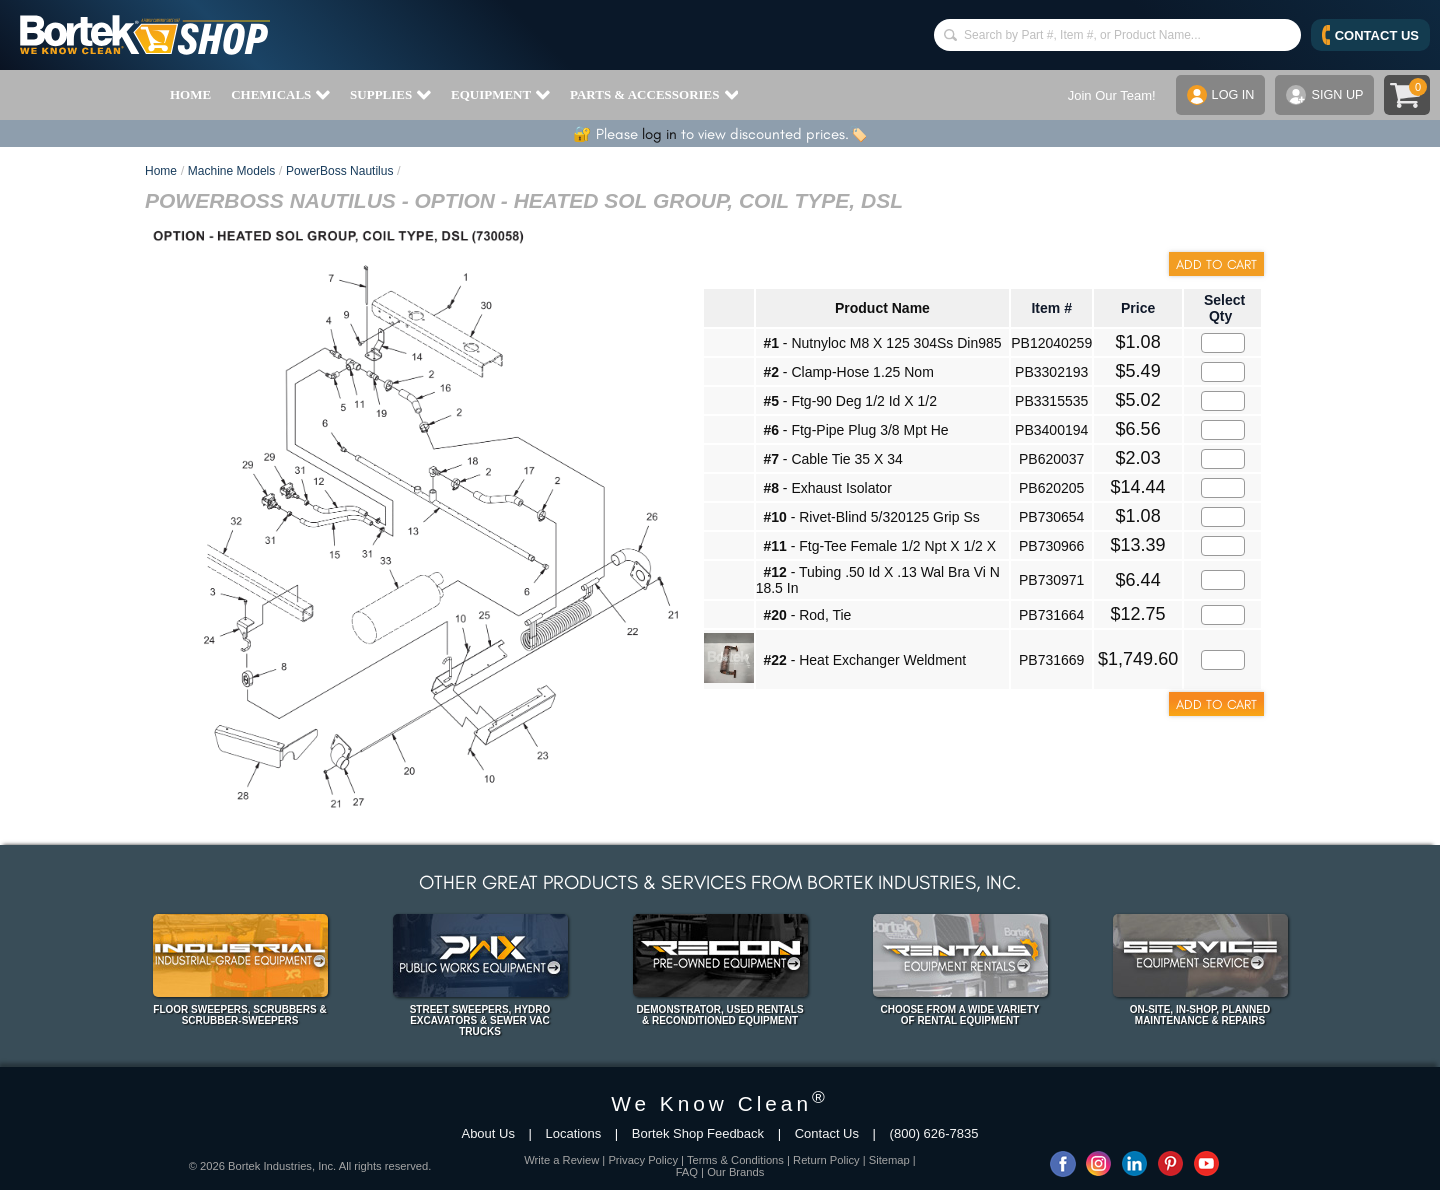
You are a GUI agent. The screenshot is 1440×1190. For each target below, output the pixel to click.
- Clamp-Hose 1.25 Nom (848, 372)
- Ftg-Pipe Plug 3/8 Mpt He (855, 430)
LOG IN (1218, 95)
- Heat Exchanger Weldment (864, 660)
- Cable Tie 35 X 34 (832, 459)
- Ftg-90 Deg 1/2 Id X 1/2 (850, 401)
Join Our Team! (1109, 95)
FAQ (687, 1172)
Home (161, 171)
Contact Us (827, 1133)
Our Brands (735, 1172)
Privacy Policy (643, 1160)
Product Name (882, 308)
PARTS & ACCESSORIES (654, 95)
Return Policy (826, 1160)
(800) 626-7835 (934, 1133)
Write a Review (561, 1160)
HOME (190, 94)
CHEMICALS (280, 95)
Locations (574, 1133)
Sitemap (889, 1160)
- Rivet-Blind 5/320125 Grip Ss (871, 517)
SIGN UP (1324, 95)
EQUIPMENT (500, 95)
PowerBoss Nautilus (339, 171)
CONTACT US (1370, 35)
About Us (487, 1133)
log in (659, 134)
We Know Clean (720, 1103)
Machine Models (231, 171)
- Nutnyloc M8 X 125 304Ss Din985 (882, 343)
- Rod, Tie (807, 615)
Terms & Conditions (735, 1160)
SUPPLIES (390, 95)
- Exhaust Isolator (827, 488)
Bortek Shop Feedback (698, 1133)
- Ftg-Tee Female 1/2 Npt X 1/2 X (879, 546)
